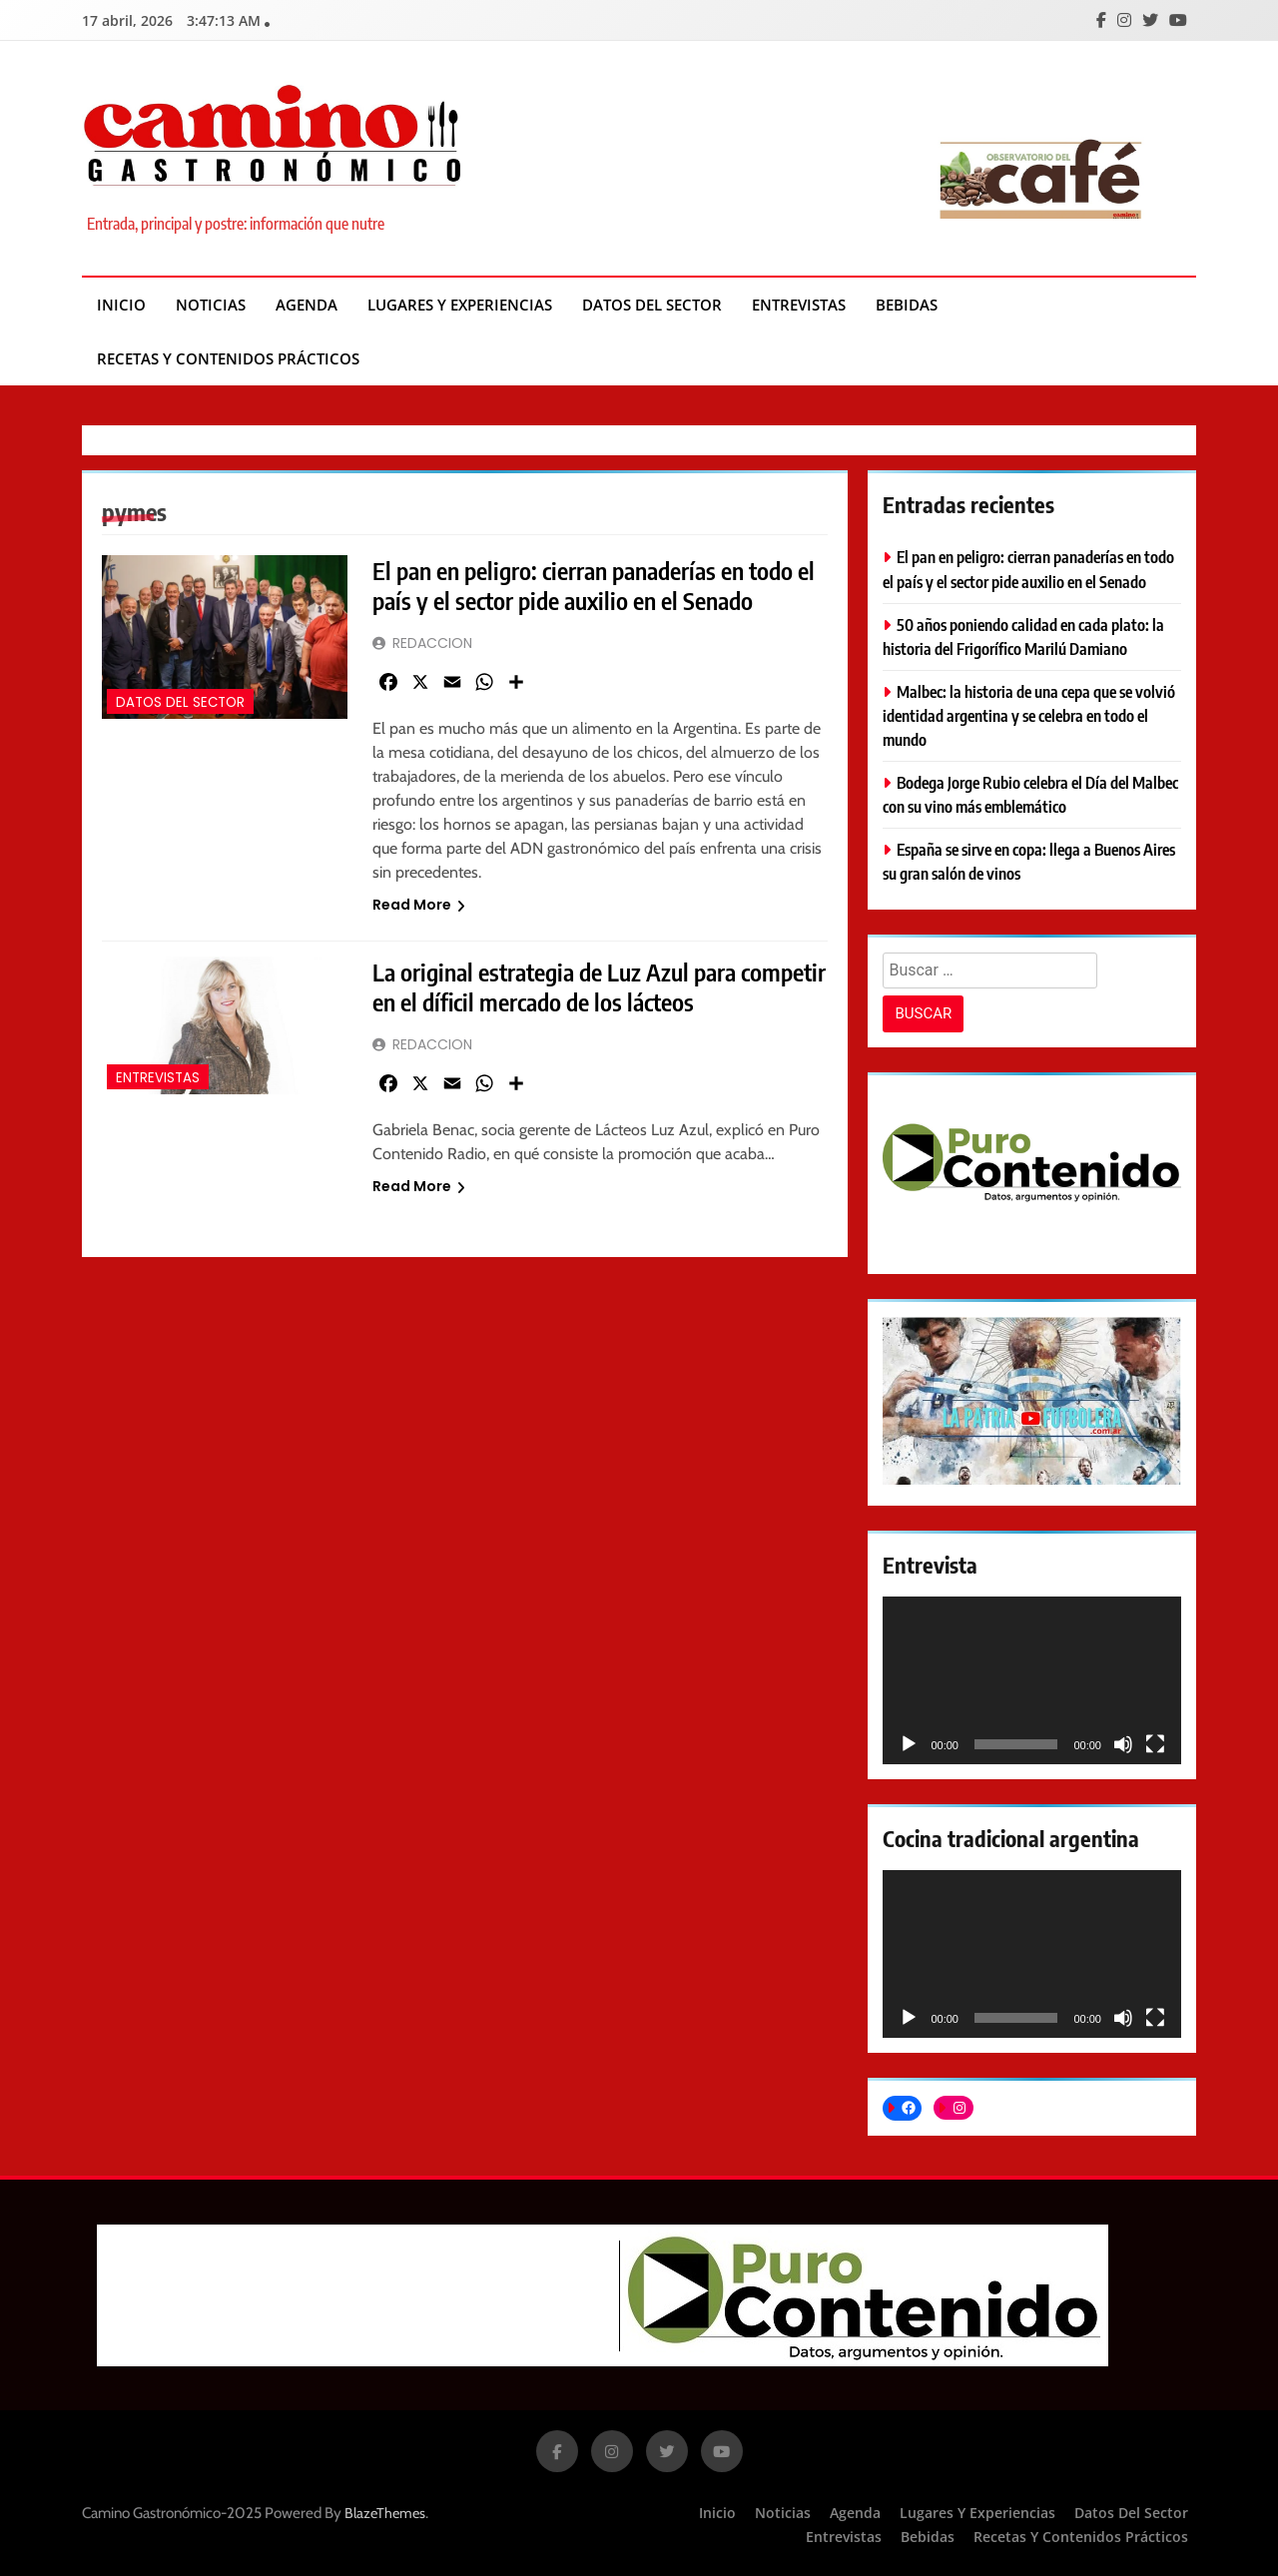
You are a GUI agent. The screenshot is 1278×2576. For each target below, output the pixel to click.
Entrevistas (799, 305)
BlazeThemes (384, 2513)
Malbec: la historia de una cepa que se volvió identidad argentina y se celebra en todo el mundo (1029, 715)
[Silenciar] (1123, 1744)
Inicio (121, 305)
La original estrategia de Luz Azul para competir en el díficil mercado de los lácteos (599, 986)
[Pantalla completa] (1155, 1744)
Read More (418, 905)
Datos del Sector (652, 305)
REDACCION (432, 643)
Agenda (306, 305)
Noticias (211, 305)
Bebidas (907, 305)
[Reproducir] (909, 1744)
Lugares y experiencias (459, 305)
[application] (1032, 1680)
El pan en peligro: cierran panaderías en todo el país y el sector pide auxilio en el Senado (593, 585)
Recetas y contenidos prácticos (228, 358)
